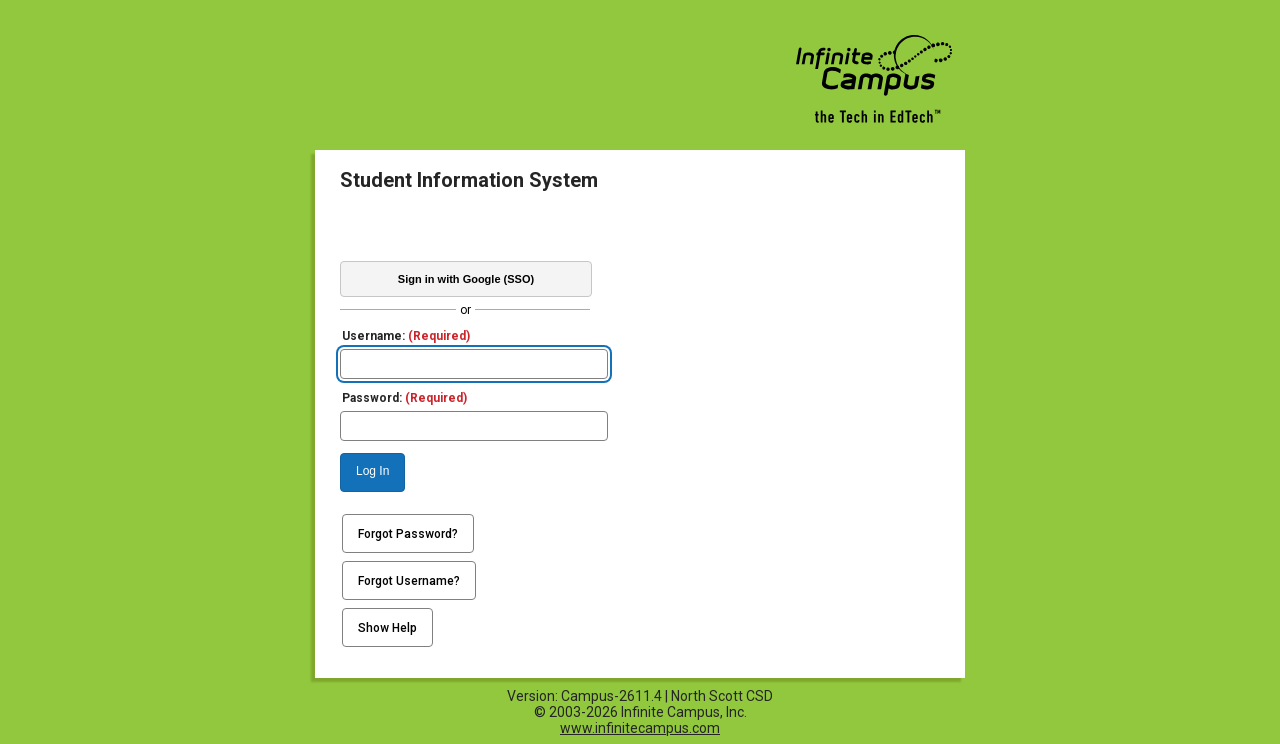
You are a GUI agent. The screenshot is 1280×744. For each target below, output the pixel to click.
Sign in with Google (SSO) (466, 279)
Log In (372, 471)
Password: (404, 398)
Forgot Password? (408, 534)
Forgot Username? (409, 581)
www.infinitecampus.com (640, 728)
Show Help (387, 628)
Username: (406, 336)
